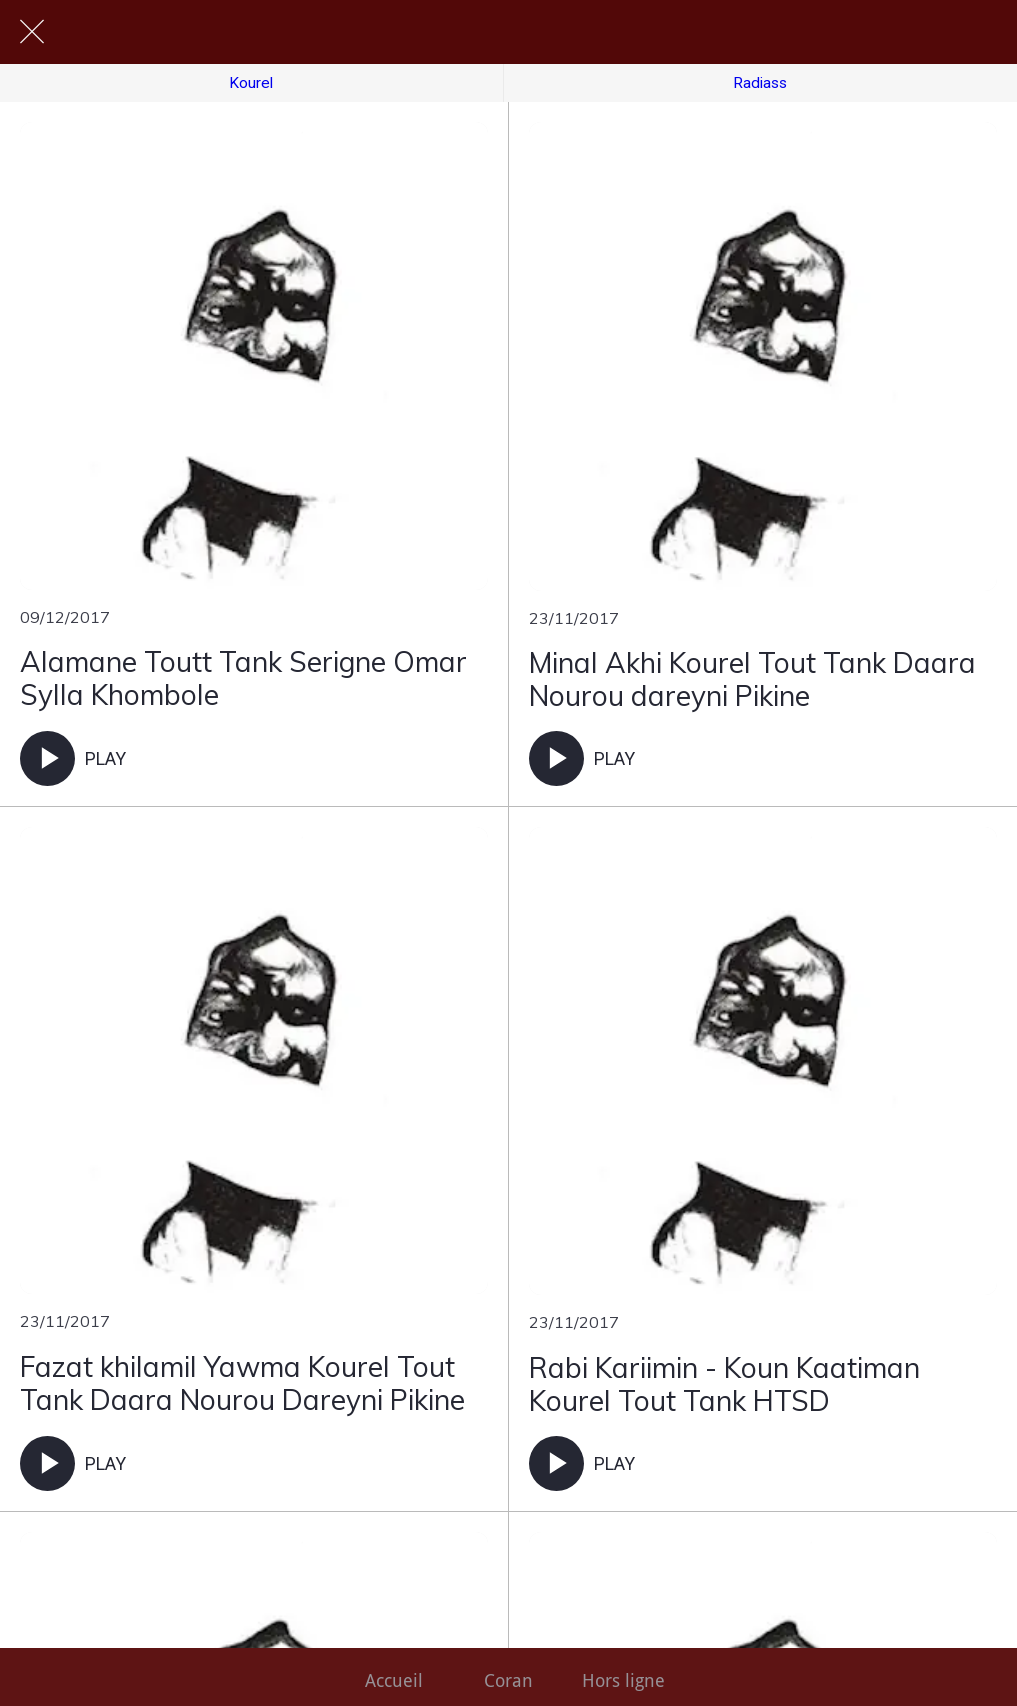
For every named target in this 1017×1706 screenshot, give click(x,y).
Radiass (760, 83)
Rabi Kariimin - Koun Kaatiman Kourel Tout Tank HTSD (724, 1384)
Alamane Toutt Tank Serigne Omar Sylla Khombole (243, 678)
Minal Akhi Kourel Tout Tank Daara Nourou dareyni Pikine (752, 679)
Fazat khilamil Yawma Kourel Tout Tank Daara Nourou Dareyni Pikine (242, 1383)
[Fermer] (32, 32)
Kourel (251, 83)
